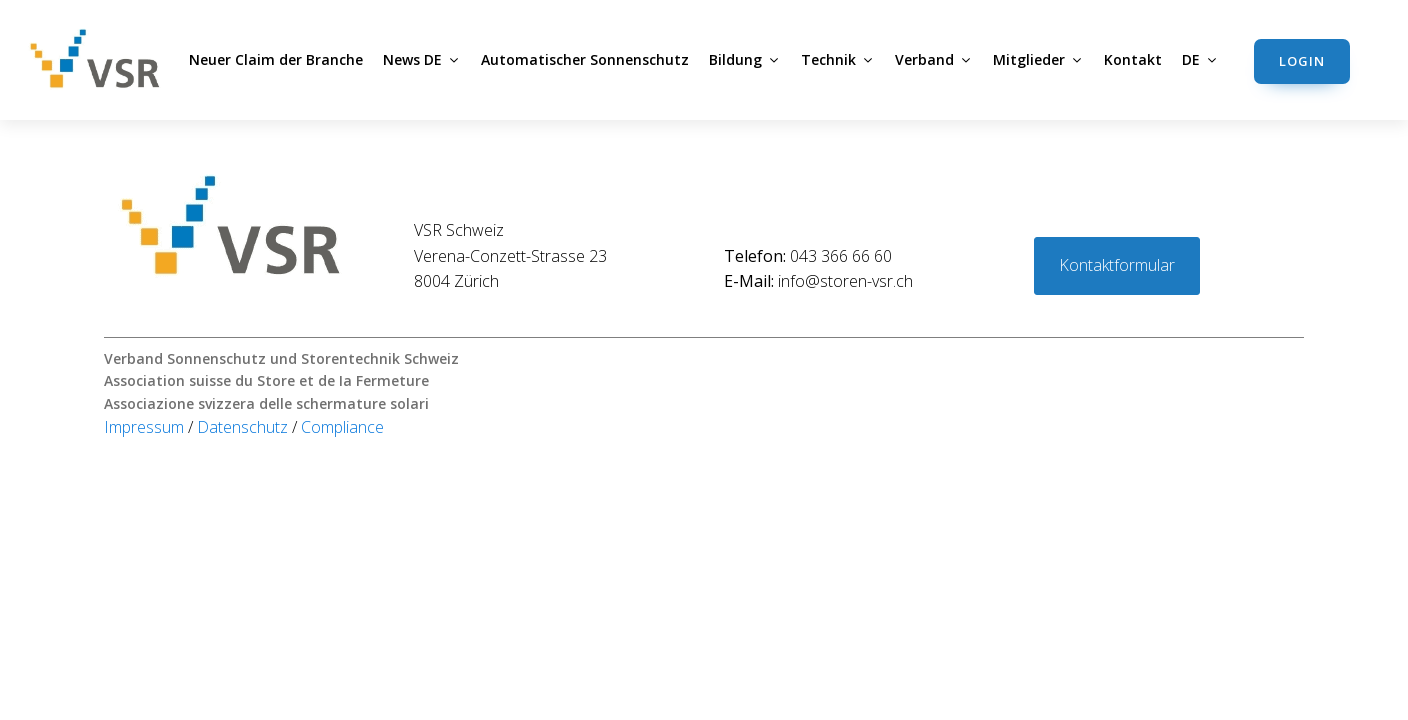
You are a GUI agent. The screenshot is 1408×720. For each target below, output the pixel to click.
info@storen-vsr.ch (818, 281)
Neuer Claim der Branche (276, 59)
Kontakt (1133, 59)
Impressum (146, 427)
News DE (422, 59)
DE (1200, 59)
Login (1302, 61)
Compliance (342, 427)
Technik (838, 59)
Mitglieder (1038, 59)
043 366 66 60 (808, 256)
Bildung (745, 59)
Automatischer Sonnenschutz (585, 59)
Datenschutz (244, 427)
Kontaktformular (1117, 265)
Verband (934, 59)
